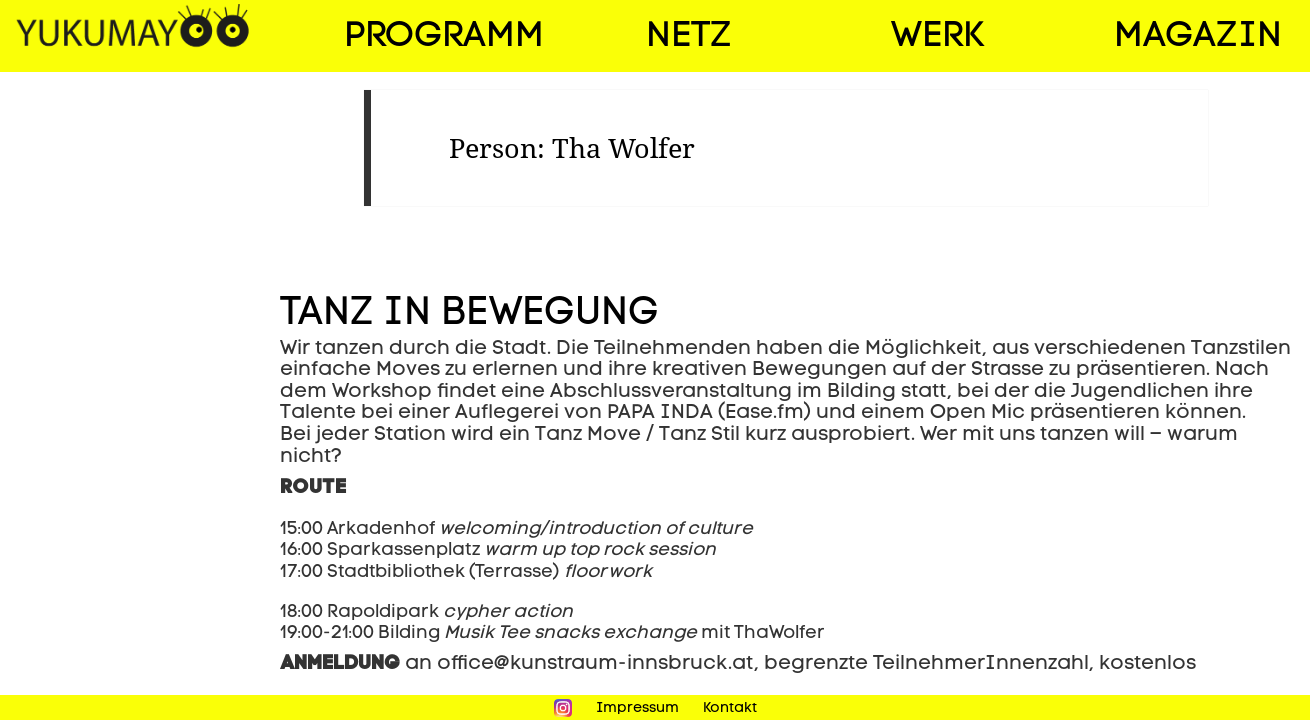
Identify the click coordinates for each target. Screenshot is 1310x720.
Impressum (637, 708)
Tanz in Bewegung (469, 314)
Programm (444, 37)
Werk (937, 37)
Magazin (1198, 37)
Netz (688, 37)
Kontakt (730, 708)
